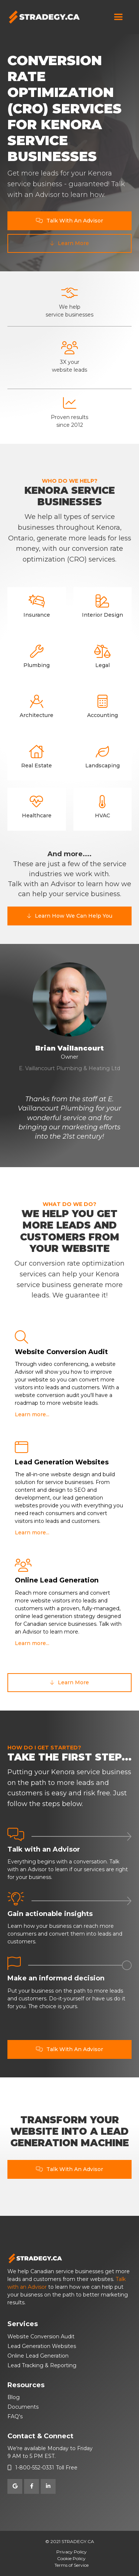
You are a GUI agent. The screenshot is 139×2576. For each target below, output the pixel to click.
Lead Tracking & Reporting (41, 2365)
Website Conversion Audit (41, 2336)
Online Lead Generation (38, 2355)
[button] (118, 17)
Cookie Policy (71, 2558)
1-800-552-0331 (34, 2467)
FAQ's (15, 2416)
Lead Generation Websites (41, 2346)
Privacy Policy (71, 2552)
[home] (44, 17)
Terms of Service (71, 2565)
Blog (13, 2397)
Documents (23, 2407)
